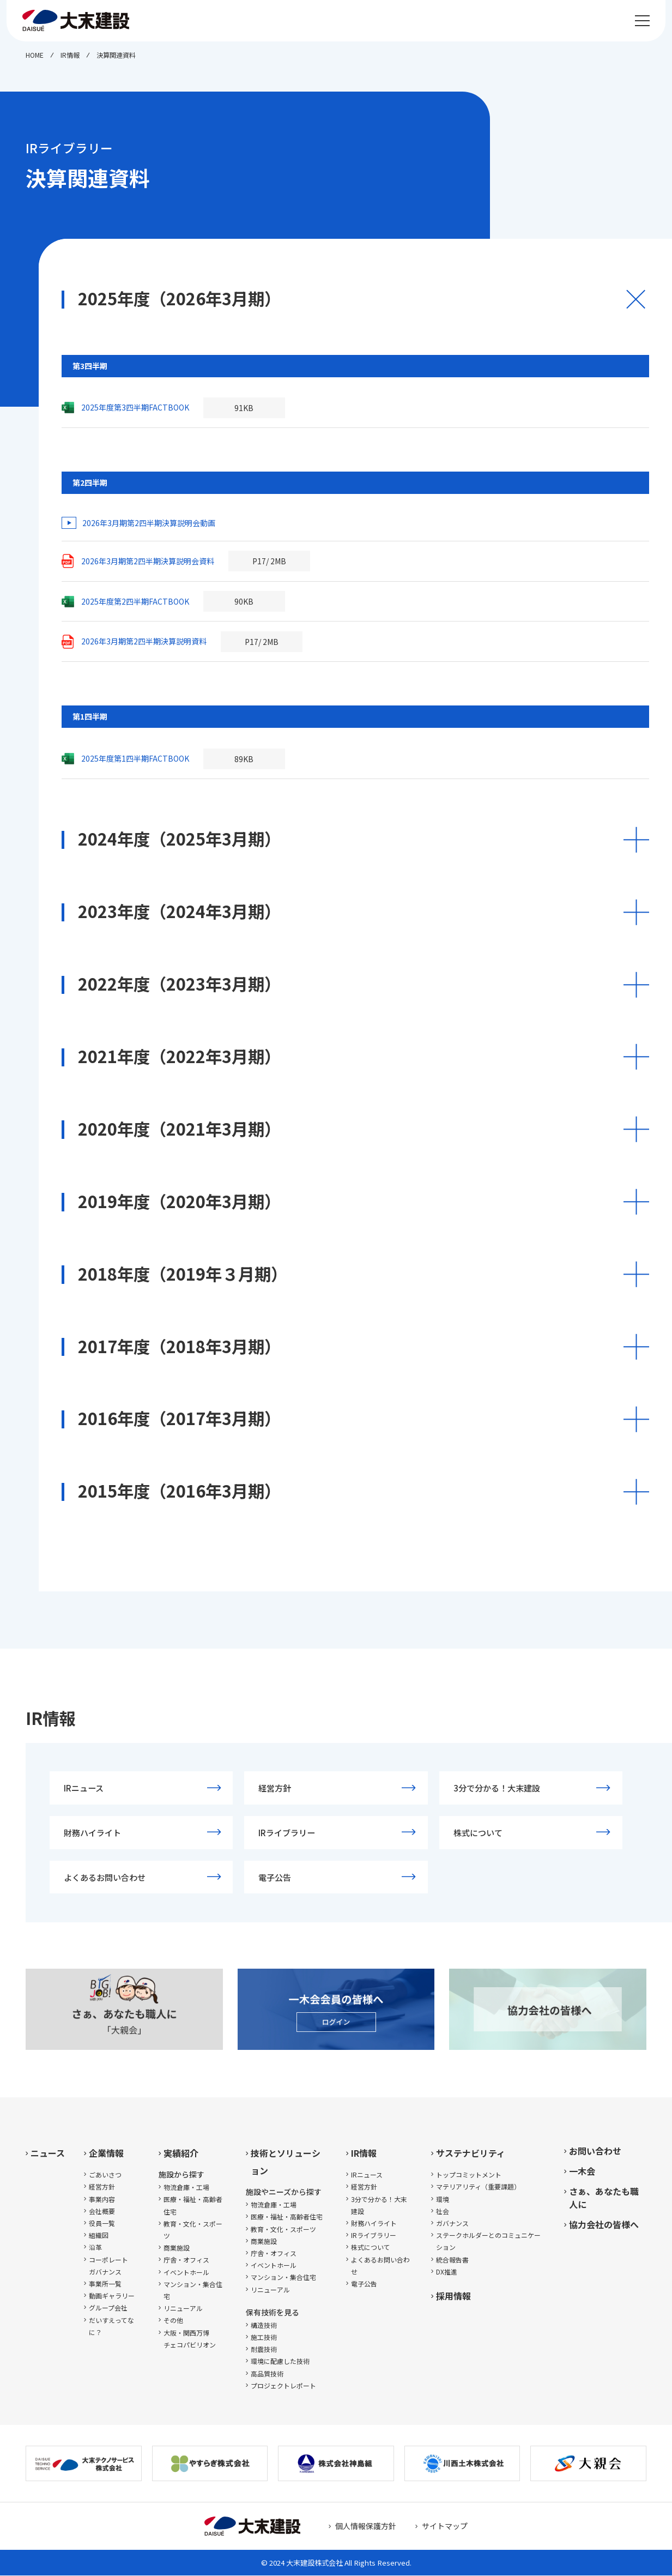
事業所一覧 (105, 2284)
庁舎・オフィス (186, 2260)
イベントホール (186, 2272)
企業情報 (106, 2153)
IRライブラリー (286, 1832)
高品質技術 (267, 2374)
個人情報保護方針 (365, 2526)
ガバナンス (452, 2223)
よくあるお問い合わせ (105, 1878)
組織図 (98, 2235)
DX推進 (446, 2272)
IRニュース (84, 1788)
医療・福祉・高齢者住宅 (193, 2206)
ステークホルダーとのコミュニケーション (488, 2241)
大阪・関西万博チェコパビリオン (190, 2339)
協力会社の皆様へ (604, 2224)
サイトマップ (445, 2526)
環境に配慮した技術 (280, 2361)
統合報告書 (452, 2260)
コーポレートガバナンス (108, 2266)
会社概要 (102, 2211)
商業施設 (177, 2248)
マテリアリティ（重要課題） (478, 2187)
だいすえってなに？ (111, 2326)
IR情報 (364, 2153)
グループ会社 (108, 2308)
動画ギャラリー (112, 2296)
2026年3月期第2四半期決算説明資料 (144, 641)
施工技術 (264, 2337)
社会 (442, 2211)
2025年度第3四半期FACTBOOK (135, 407)
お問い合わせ (595, 2151)
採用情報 (453, 2296)
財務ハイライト (92, 1832)
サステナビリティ (470, 2153)
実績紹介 (181, 2153)
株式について (478, 1832)
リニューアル (183, 2308)
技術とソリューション (285, 2162)
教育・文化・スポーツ (193, 2230)
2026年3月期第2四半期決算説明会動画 (148, 522)
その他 (173, 2320)
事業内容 (102, 2199)
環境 (442, 2199)
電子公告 (274, 1878)
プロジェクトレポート (283, 2386)
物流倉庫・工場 (186, 2187)
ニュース (48, 2153)
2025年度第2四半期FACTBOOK (135, 601)
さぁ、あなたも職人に (604, 2198)
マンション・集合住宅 (193, 2290)
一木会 (582, 2171)
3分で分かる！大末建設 (496, 1788)
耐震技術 (264, 2349)
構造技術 (264, 2325)
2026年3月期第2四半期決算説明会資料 (147, 561)
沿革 (95, 2248)
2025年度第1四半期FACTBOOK (135, 758)
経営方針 (274, 1788)
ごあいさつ (105, 2175)
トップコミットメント (468, 2175)
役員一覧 (102, 2223)
